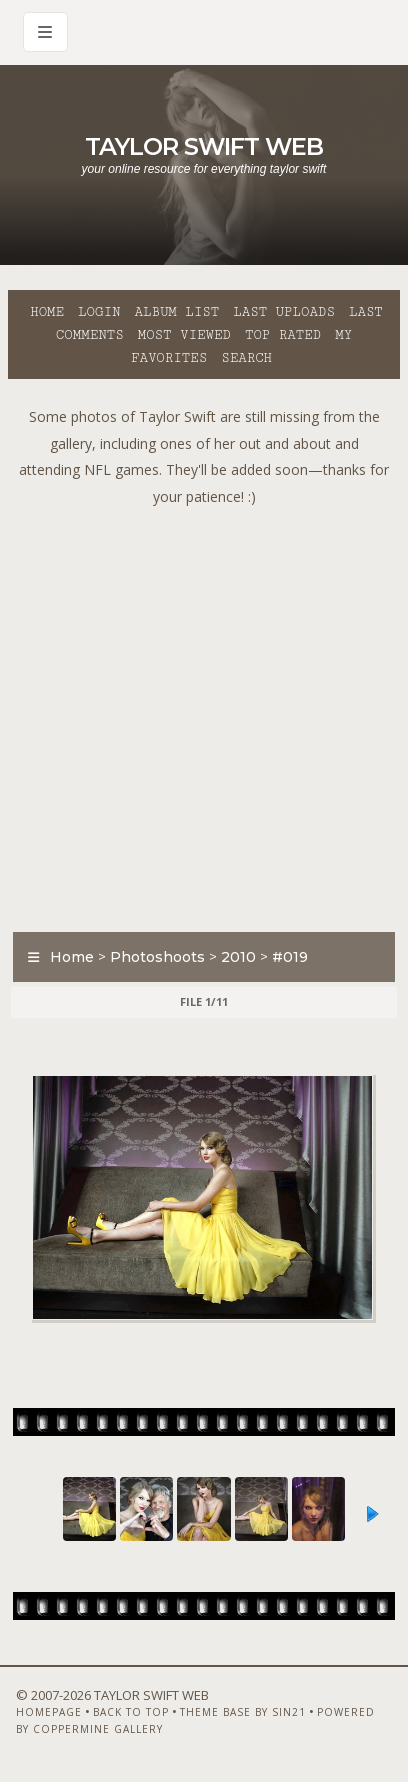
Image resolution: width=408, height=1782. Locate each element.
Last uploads (284, 312)
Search (246, 358)
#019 (290, 957)
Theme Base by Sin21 (243, 1712)
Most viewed (184, 335)
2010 (238, 957)
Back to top (131, 1712)
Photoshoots (157, 957)
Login (99, 312)
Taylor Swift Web (204, 146)
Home (47, 312)
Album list (176, 312)
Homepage (49, 1712)
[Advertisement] (204, 714)
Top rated (283, 335)
